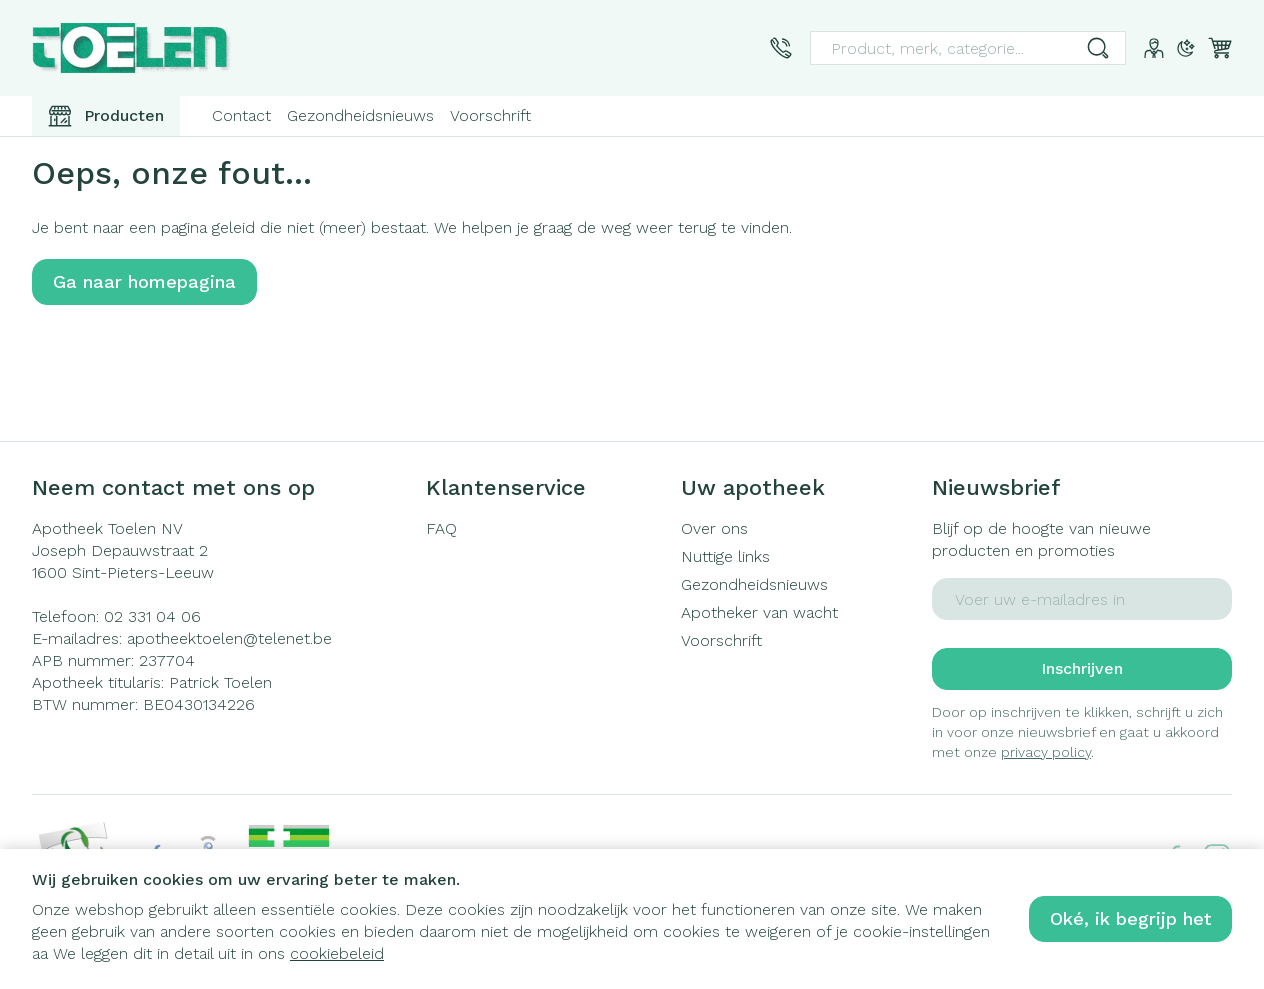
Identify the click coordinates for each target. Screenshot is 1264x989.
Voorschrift (490, 115)
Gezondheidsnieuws (360, 115)
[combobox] (968, 48)
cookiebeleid (337, 953)
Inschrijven (1082, 668)
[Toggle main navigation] (106, 116)
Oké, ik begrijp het (1130, 918)
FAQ (441, 528)
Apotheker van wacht (759, 612)
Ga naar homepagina (144, 281)
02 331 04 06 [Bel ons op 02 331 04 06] (152, 616)
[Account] (1154, 48)
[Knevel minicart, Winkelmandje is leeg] (1220, 48)
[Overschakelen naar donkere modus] (1186, 48)
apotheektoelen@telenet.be (229, 638)
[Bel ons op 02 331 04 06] (781, 48)
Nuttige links (725, 556)
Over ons (714, 528)
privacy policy (1046, 752)
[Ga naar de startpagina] (132, 48)
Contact (241, 115)
